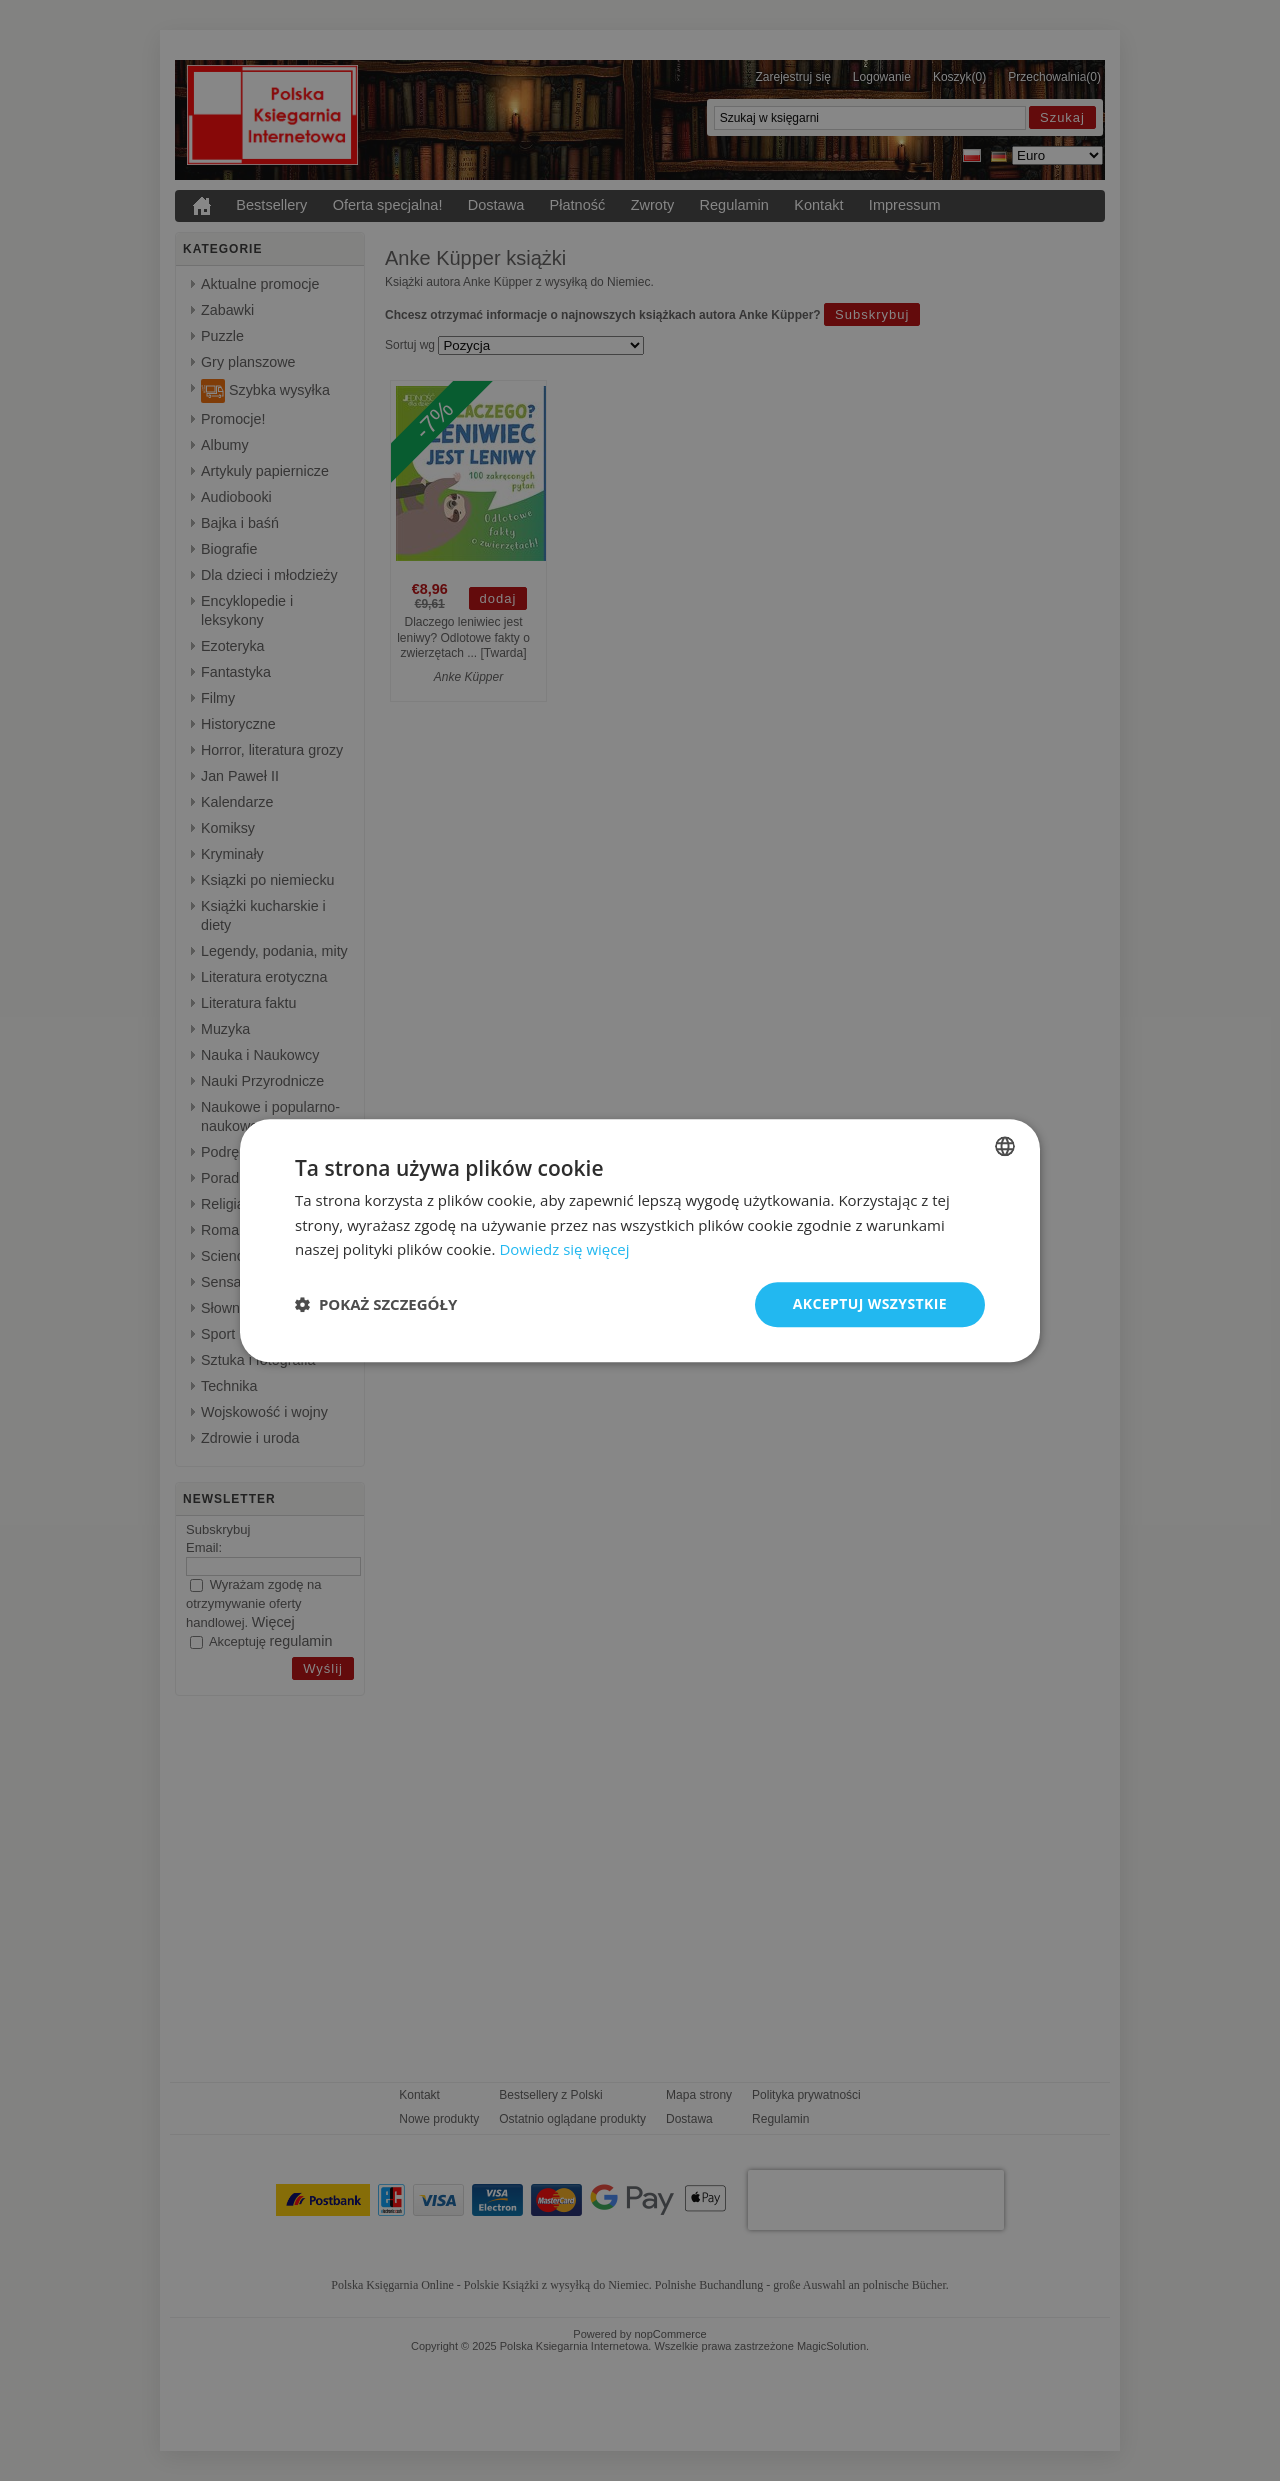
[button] (376, 1305)
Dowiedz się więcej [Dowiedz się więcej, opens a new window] (564, 1250)
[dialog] (640, 1240)
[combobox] (1005, 1146)
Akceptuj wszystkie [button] (870, 1303)
